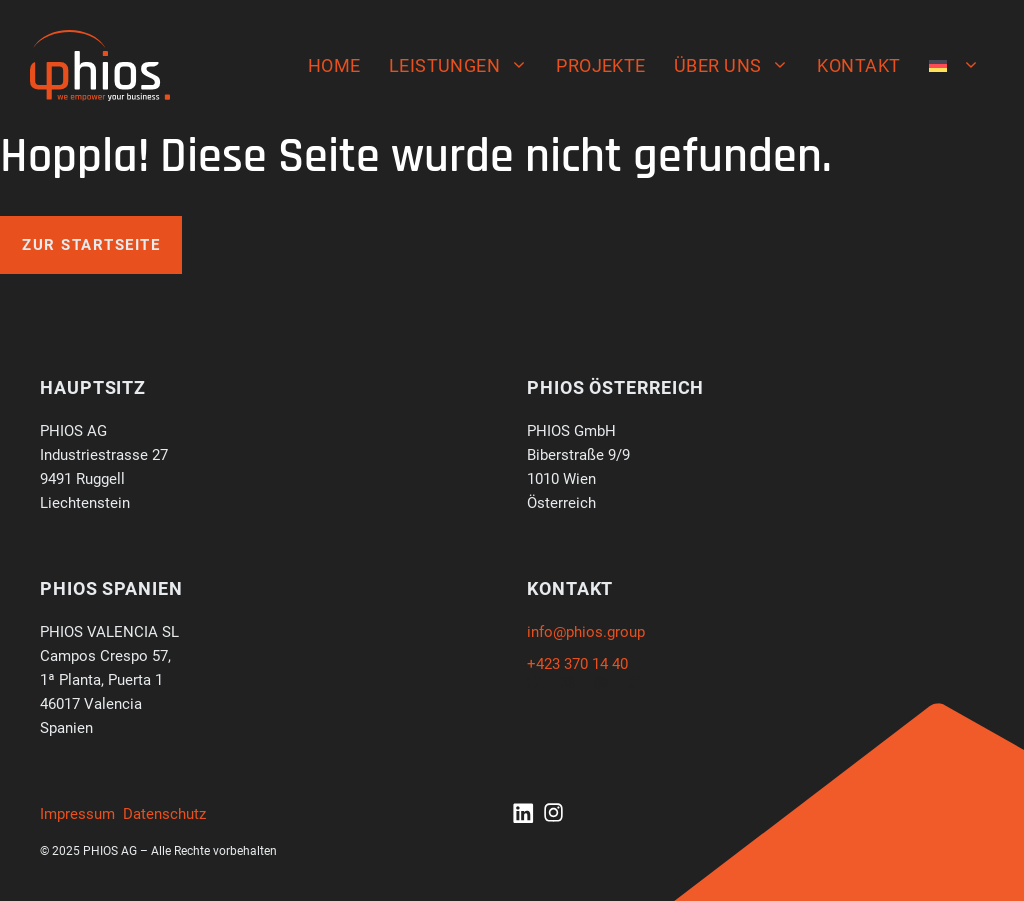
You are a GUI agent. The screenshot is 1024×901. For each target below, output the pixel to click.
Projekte (601, 65)
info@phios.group (586, 632)
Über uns (739, 66)
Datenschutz (164, 814)
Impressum (77, 814)
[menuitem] (954, 66)
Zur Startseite (91, 245)
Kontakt (858, 65)
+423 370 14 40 (577, 664)
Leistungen (466, 66)
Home (334, 65)
